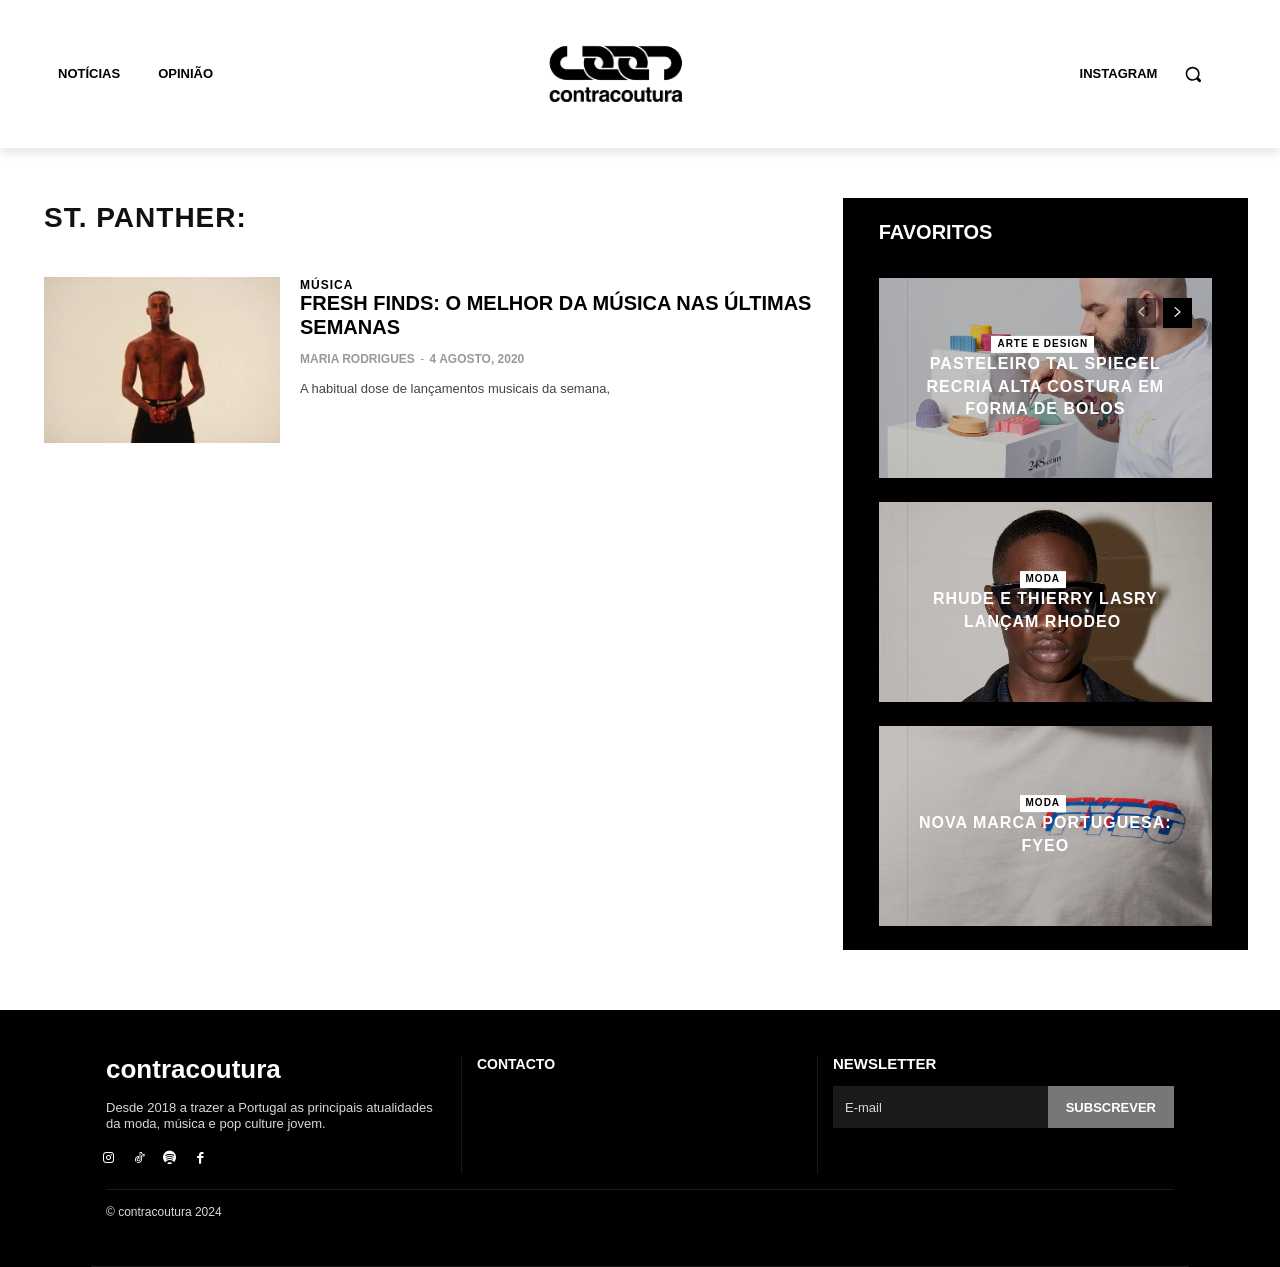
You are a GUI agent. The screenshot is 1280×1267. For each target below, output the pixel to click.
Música (326, 285)
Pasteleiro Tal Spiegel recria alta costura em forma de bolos (1045, 386)
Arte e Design (1042, 343)
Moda (1043, 578)
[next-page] (1177, 313)
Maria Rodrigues (357, 359)
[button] (1193, 74)
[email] (940, 1107)
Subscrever (1111, 1107)
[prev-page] (1141, 313)
